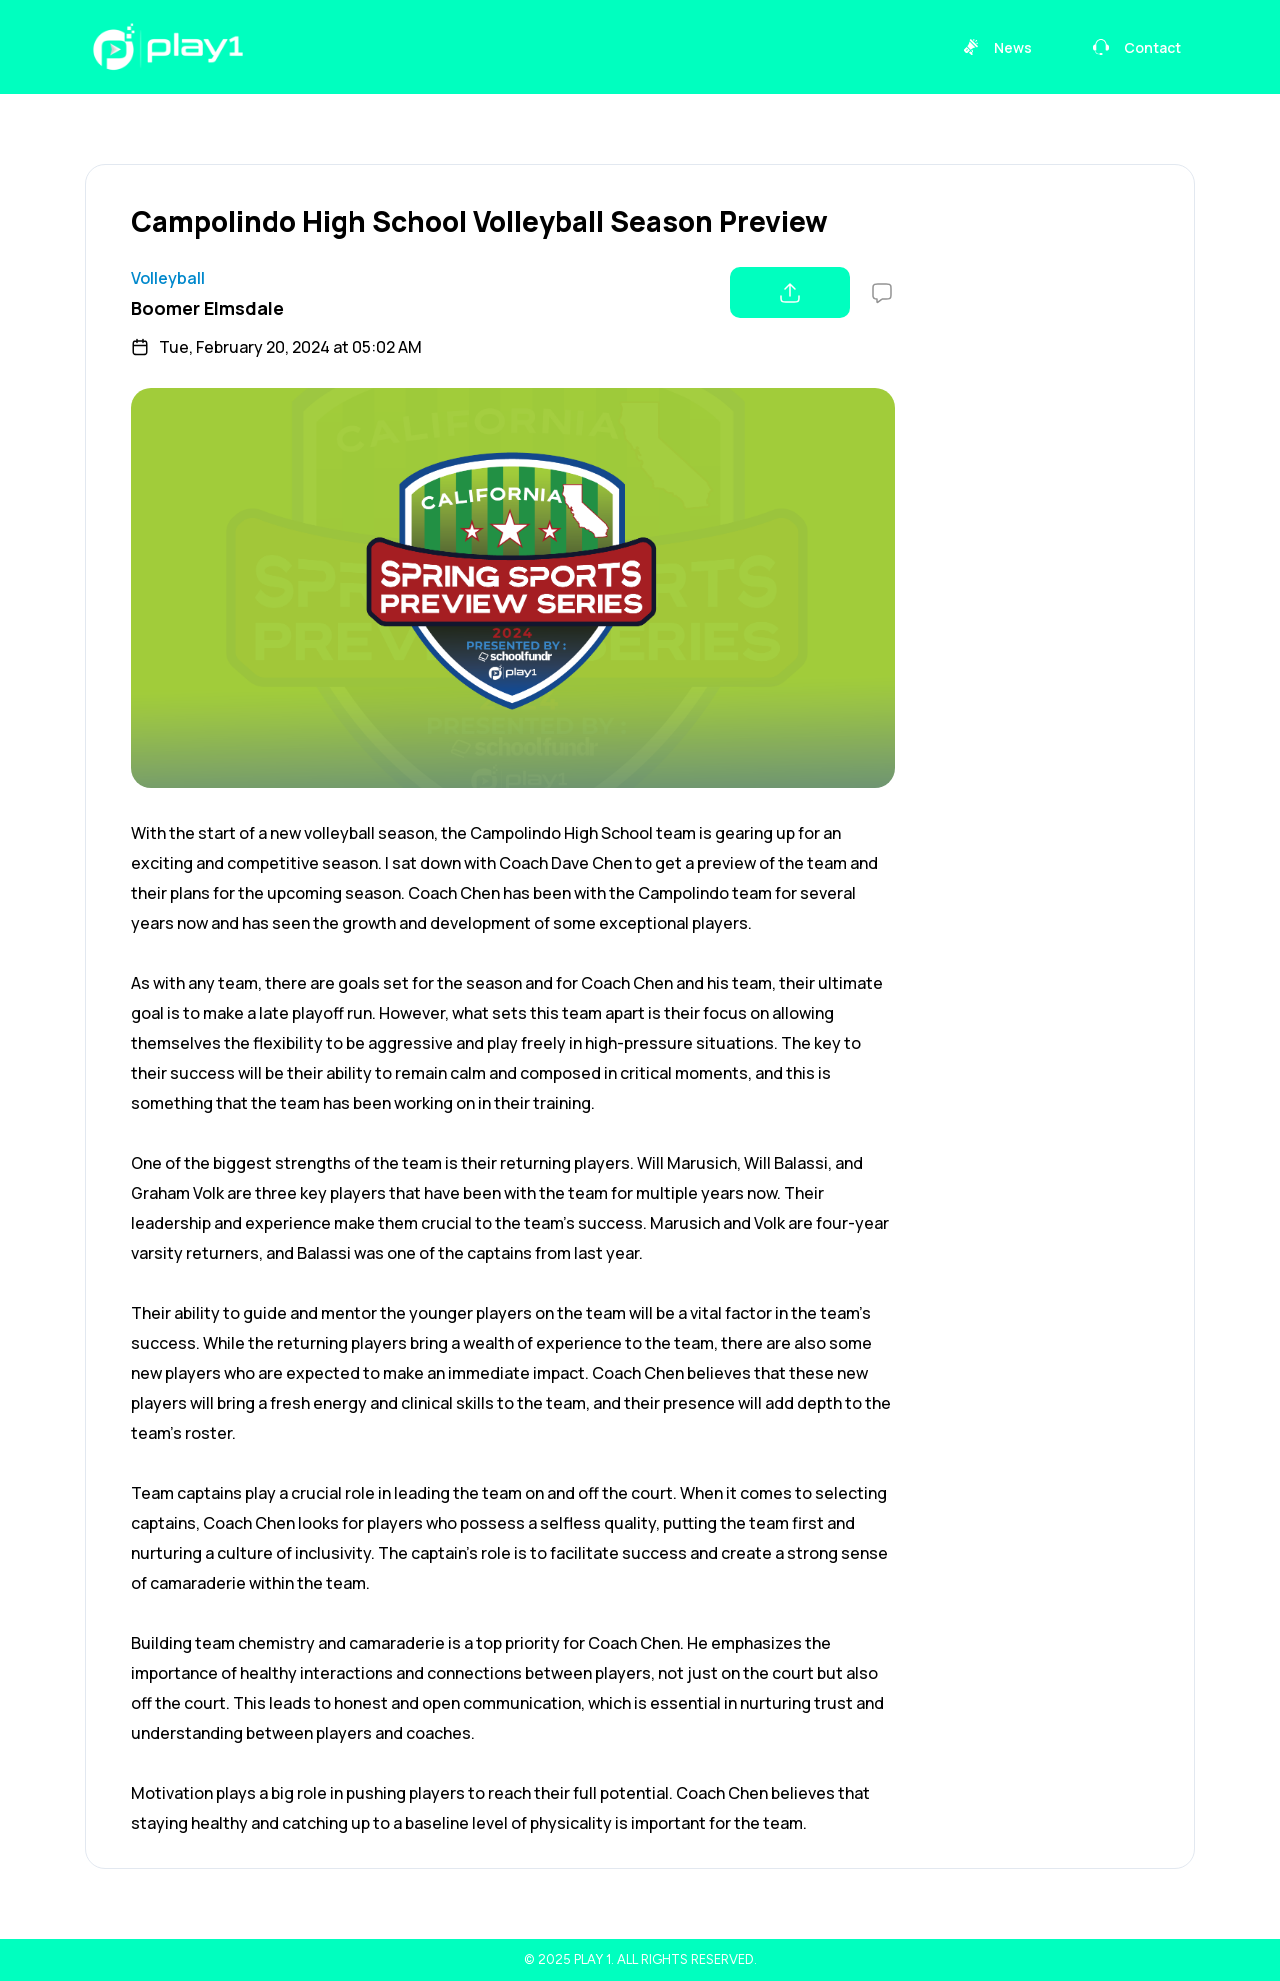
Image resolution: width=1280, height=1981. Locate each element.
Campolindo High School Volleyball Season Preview (479, 221)
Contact (1136, 47)
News (997, 47)
